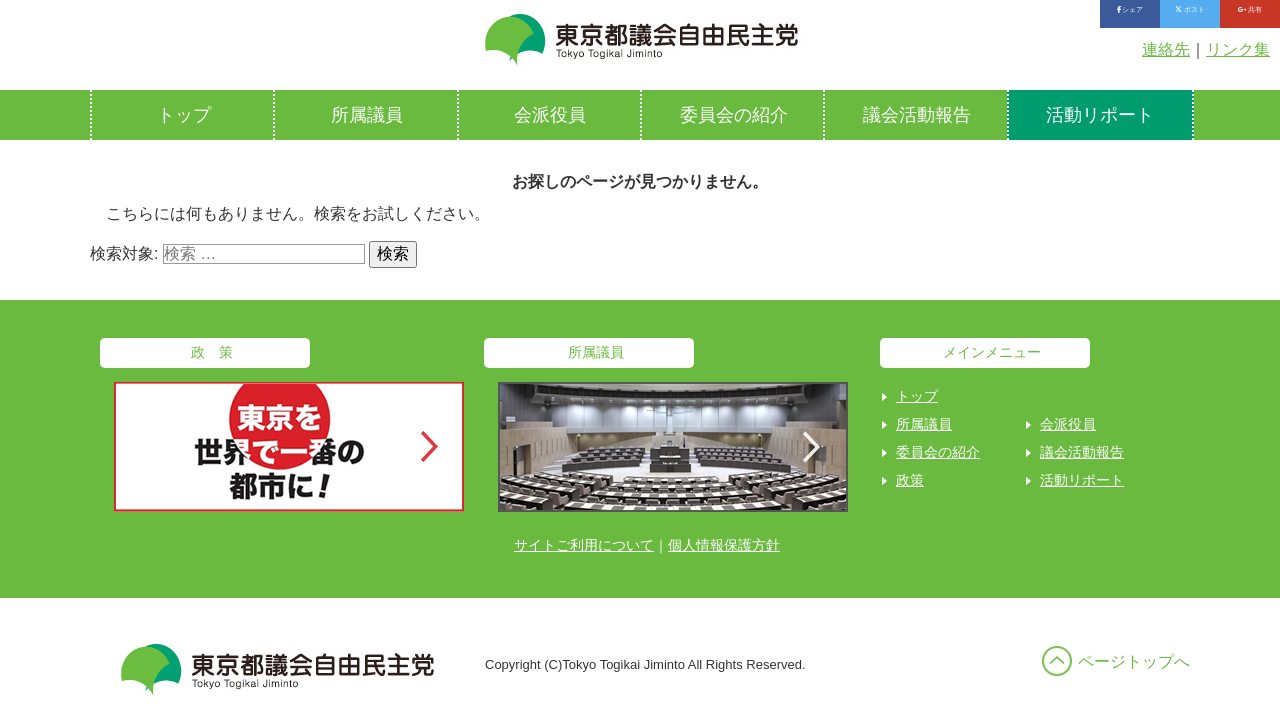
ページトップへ (1134, 661)
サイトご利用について (584, 545)
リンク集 (1238, 49)
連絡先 (1166, 49)
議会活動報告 (917, 115)
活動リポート (1100, 115)
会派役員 (550, 115)
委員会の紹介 (734, 115)
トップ (184, 115)
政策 (910, 480)
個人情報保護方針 (724, 545)
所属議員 (367, 115)
